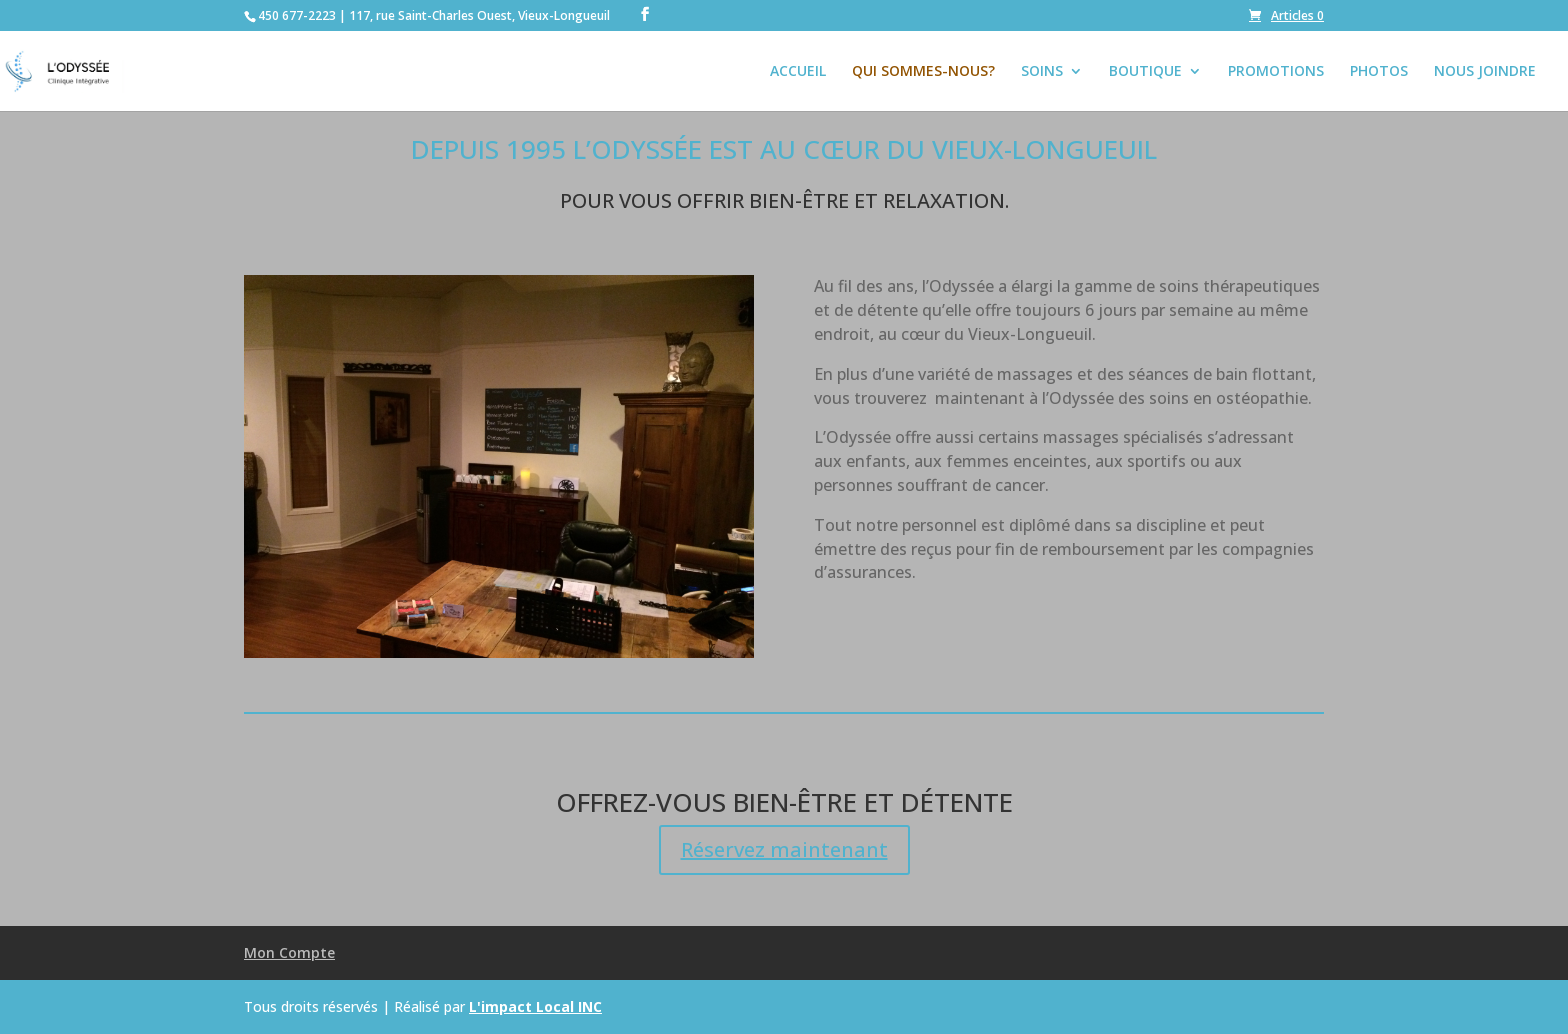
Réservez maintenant (784, 849)
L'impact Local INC (535, 1006)
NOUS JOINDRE (1485, 72)
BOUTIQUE (1145, 72)
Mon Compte (289, 952)
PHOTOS (1379, 72)
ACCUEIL (798, 72)
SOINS (1042, 72)
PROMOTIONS (1276, 72)
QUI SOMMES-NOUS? (923, 72)
